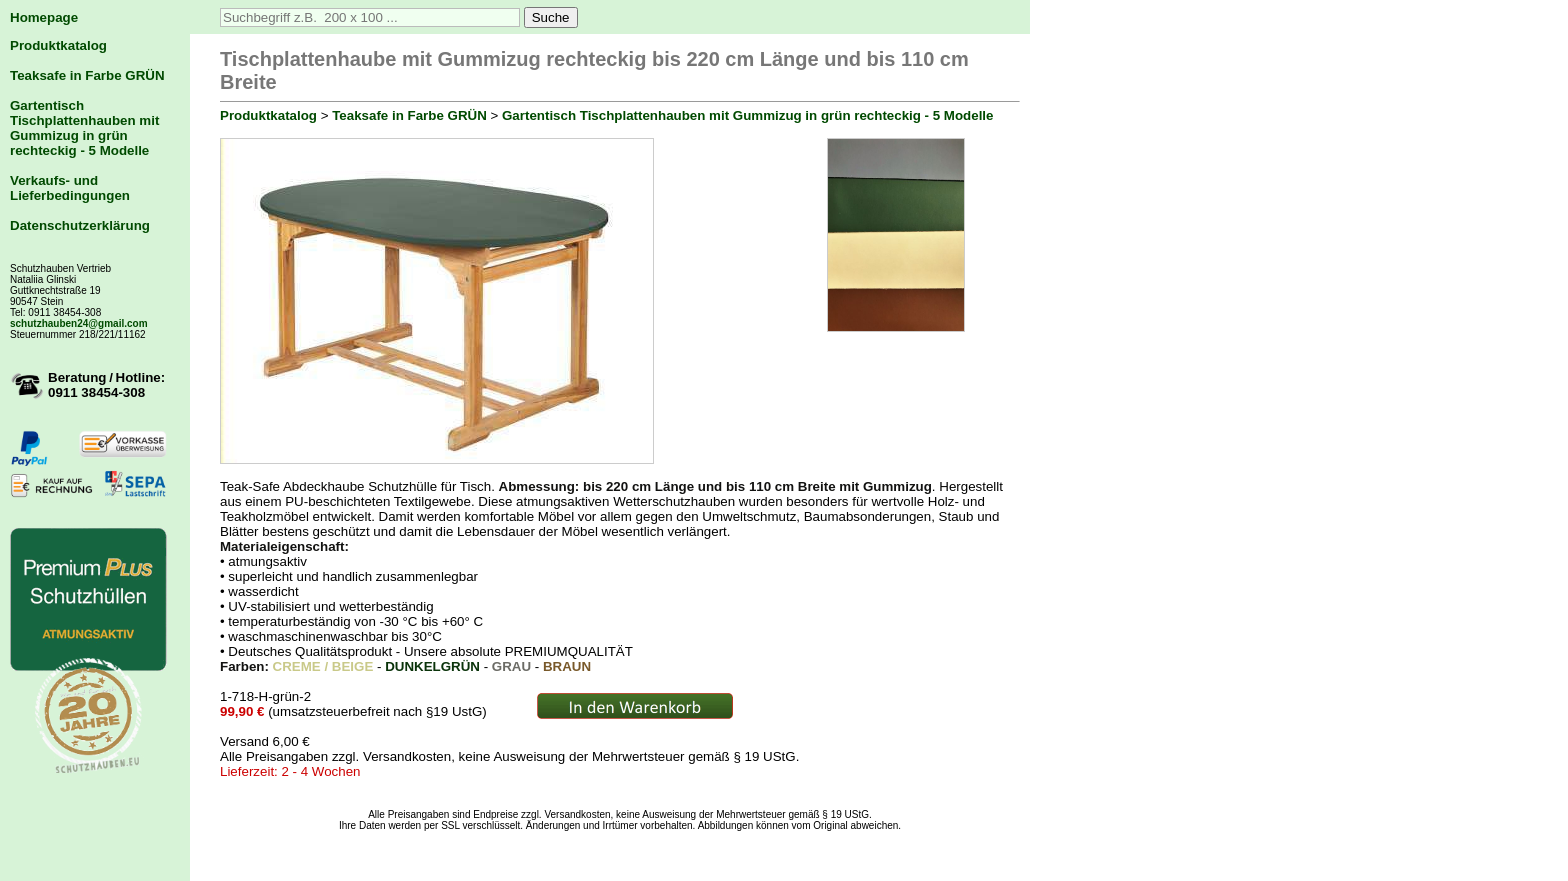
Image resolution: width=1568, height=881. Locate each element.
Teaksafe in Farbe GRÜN (87, 75)
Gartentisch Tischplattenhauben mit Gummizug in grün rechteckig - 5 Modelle (84, 128)
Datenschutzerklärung (80, 225)
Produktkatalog (58, 45)
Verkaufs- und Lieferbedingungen (70, 188)
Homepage (44, 17)
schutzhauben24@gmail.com (79, 323)
